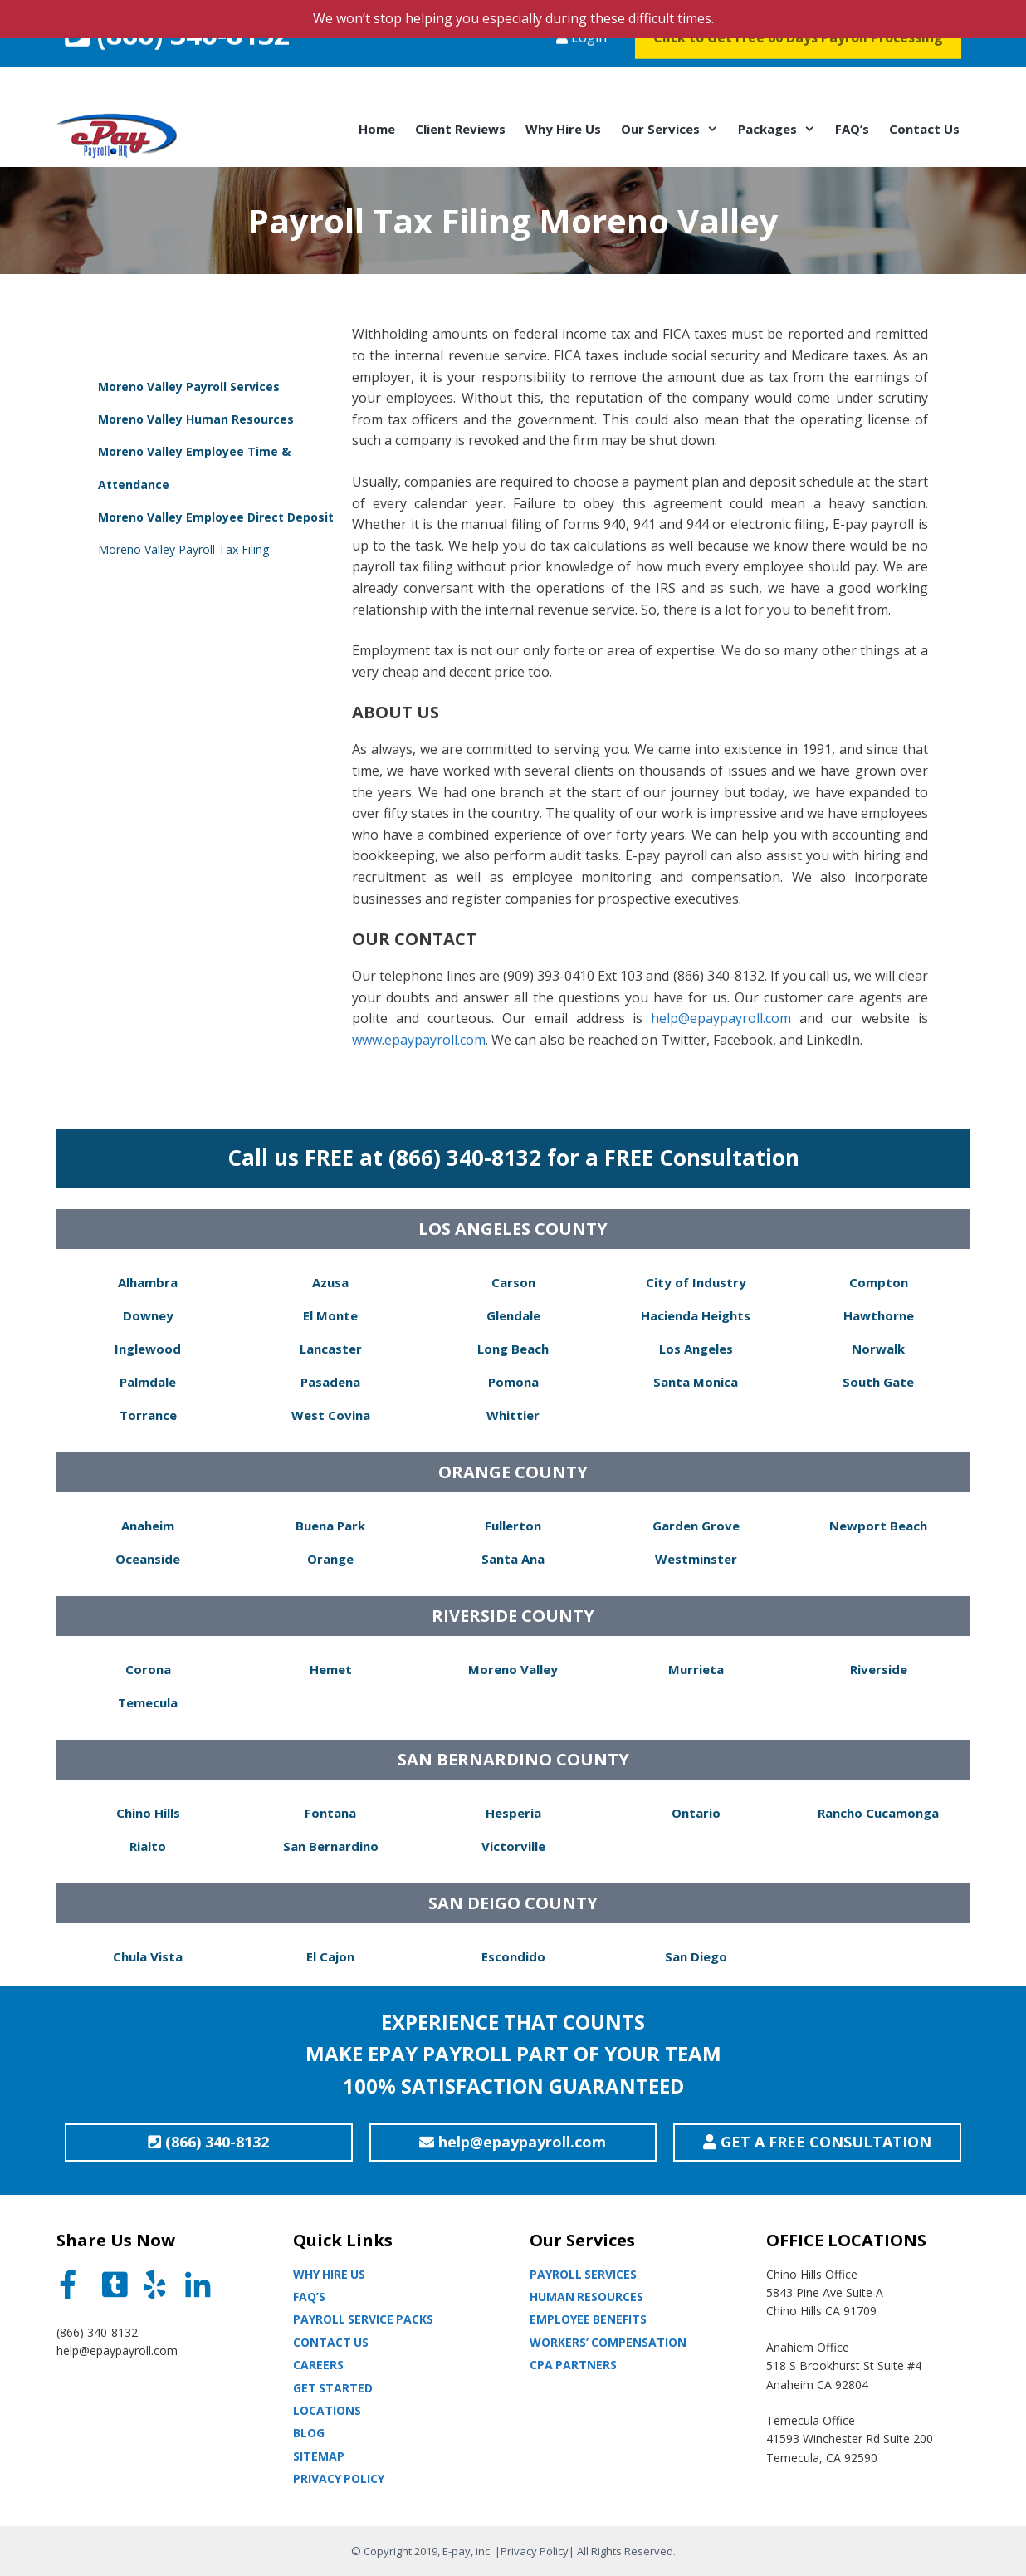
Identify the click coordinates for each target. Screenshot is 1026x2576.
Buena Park (330, 1525)
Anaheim (147, 1525)
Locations (327, 2410)
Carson (513, 1282)
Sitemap (318, 2456)
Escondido (513, 1956)
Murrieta (696, 1669)
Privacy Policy (338, 2478)
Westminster (696, 1558)
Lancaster (331, 1348)
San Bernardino (331, 1846)
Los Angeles (696, 1348)
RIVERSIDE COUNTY (513, 1615)
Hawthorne (878, 1315)
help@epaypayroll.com (721, 1018)
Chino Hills (148, 1813)
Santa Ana (513, 1558)
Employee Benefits (588, 2319)
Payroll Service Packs (363, 2319)
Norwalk (878, 1348)
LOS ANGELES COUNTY (513, 1228)
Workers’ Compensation (608, 2342)
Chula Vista (148, 1956)
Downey (148, 1315)
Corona (148, 1669)
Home (377, 128)
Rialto (147, 1846)
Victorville (513, 1846)
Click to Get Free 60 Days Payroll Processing (798, 70)
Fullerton (513, 1525)
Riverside (878, 1669)
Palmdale (148, 1382)
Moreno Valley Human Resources (196, 419)
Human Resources (586, 2296)
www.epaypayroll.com (419, 1040)
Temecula (148, 1702)
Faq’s (309, 2296)
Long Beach (513, 1348)
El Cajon (330, 1956)
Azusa (330, 1282)
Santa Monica (695, 1382)
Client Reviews (460, 128)
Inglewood (148, 1348)
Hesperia (513, 1813)
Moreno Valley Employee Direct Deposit (216, 517)
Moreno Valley (513, 1669)
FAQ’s (852, 128)
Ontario (696, 1813)
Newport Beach (878, 1525)
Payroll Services (583, 2274)
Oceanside (147, 1558)
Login (581, 70)
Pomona (513, 1382)
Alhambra (148, 1282)
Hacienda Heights (695, 1315)
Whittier (513, 1415)
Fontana (330, 1813)
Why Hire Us (563, 128)
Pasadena (330, 1382)
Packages (781, 128)
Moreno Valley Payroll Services (189, 386)
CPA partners (573, 2365)
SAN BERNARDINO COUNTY (513, 1759)
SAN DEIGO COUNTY (513, 1903)
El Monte (330, 1315)
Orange (330, 1558)
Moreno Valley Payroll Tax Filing (183, 549)
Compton (878, 1282)
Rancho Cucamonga (878, 1813)
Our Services (674, 128)
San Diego (696, 1956)
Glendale (513, 1315)
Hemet (331, 1669)
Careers (318, 2365)
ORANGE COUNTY (513, 1472)
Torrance (148, 1415)
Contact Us (924, 128)
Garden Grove (696, 1525)
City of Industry (696, 1282)
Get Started (333, 2388)
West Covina (330, 1415)
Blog (309, 2433)
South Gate (878, 1382)
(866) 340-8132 (177, 66)
